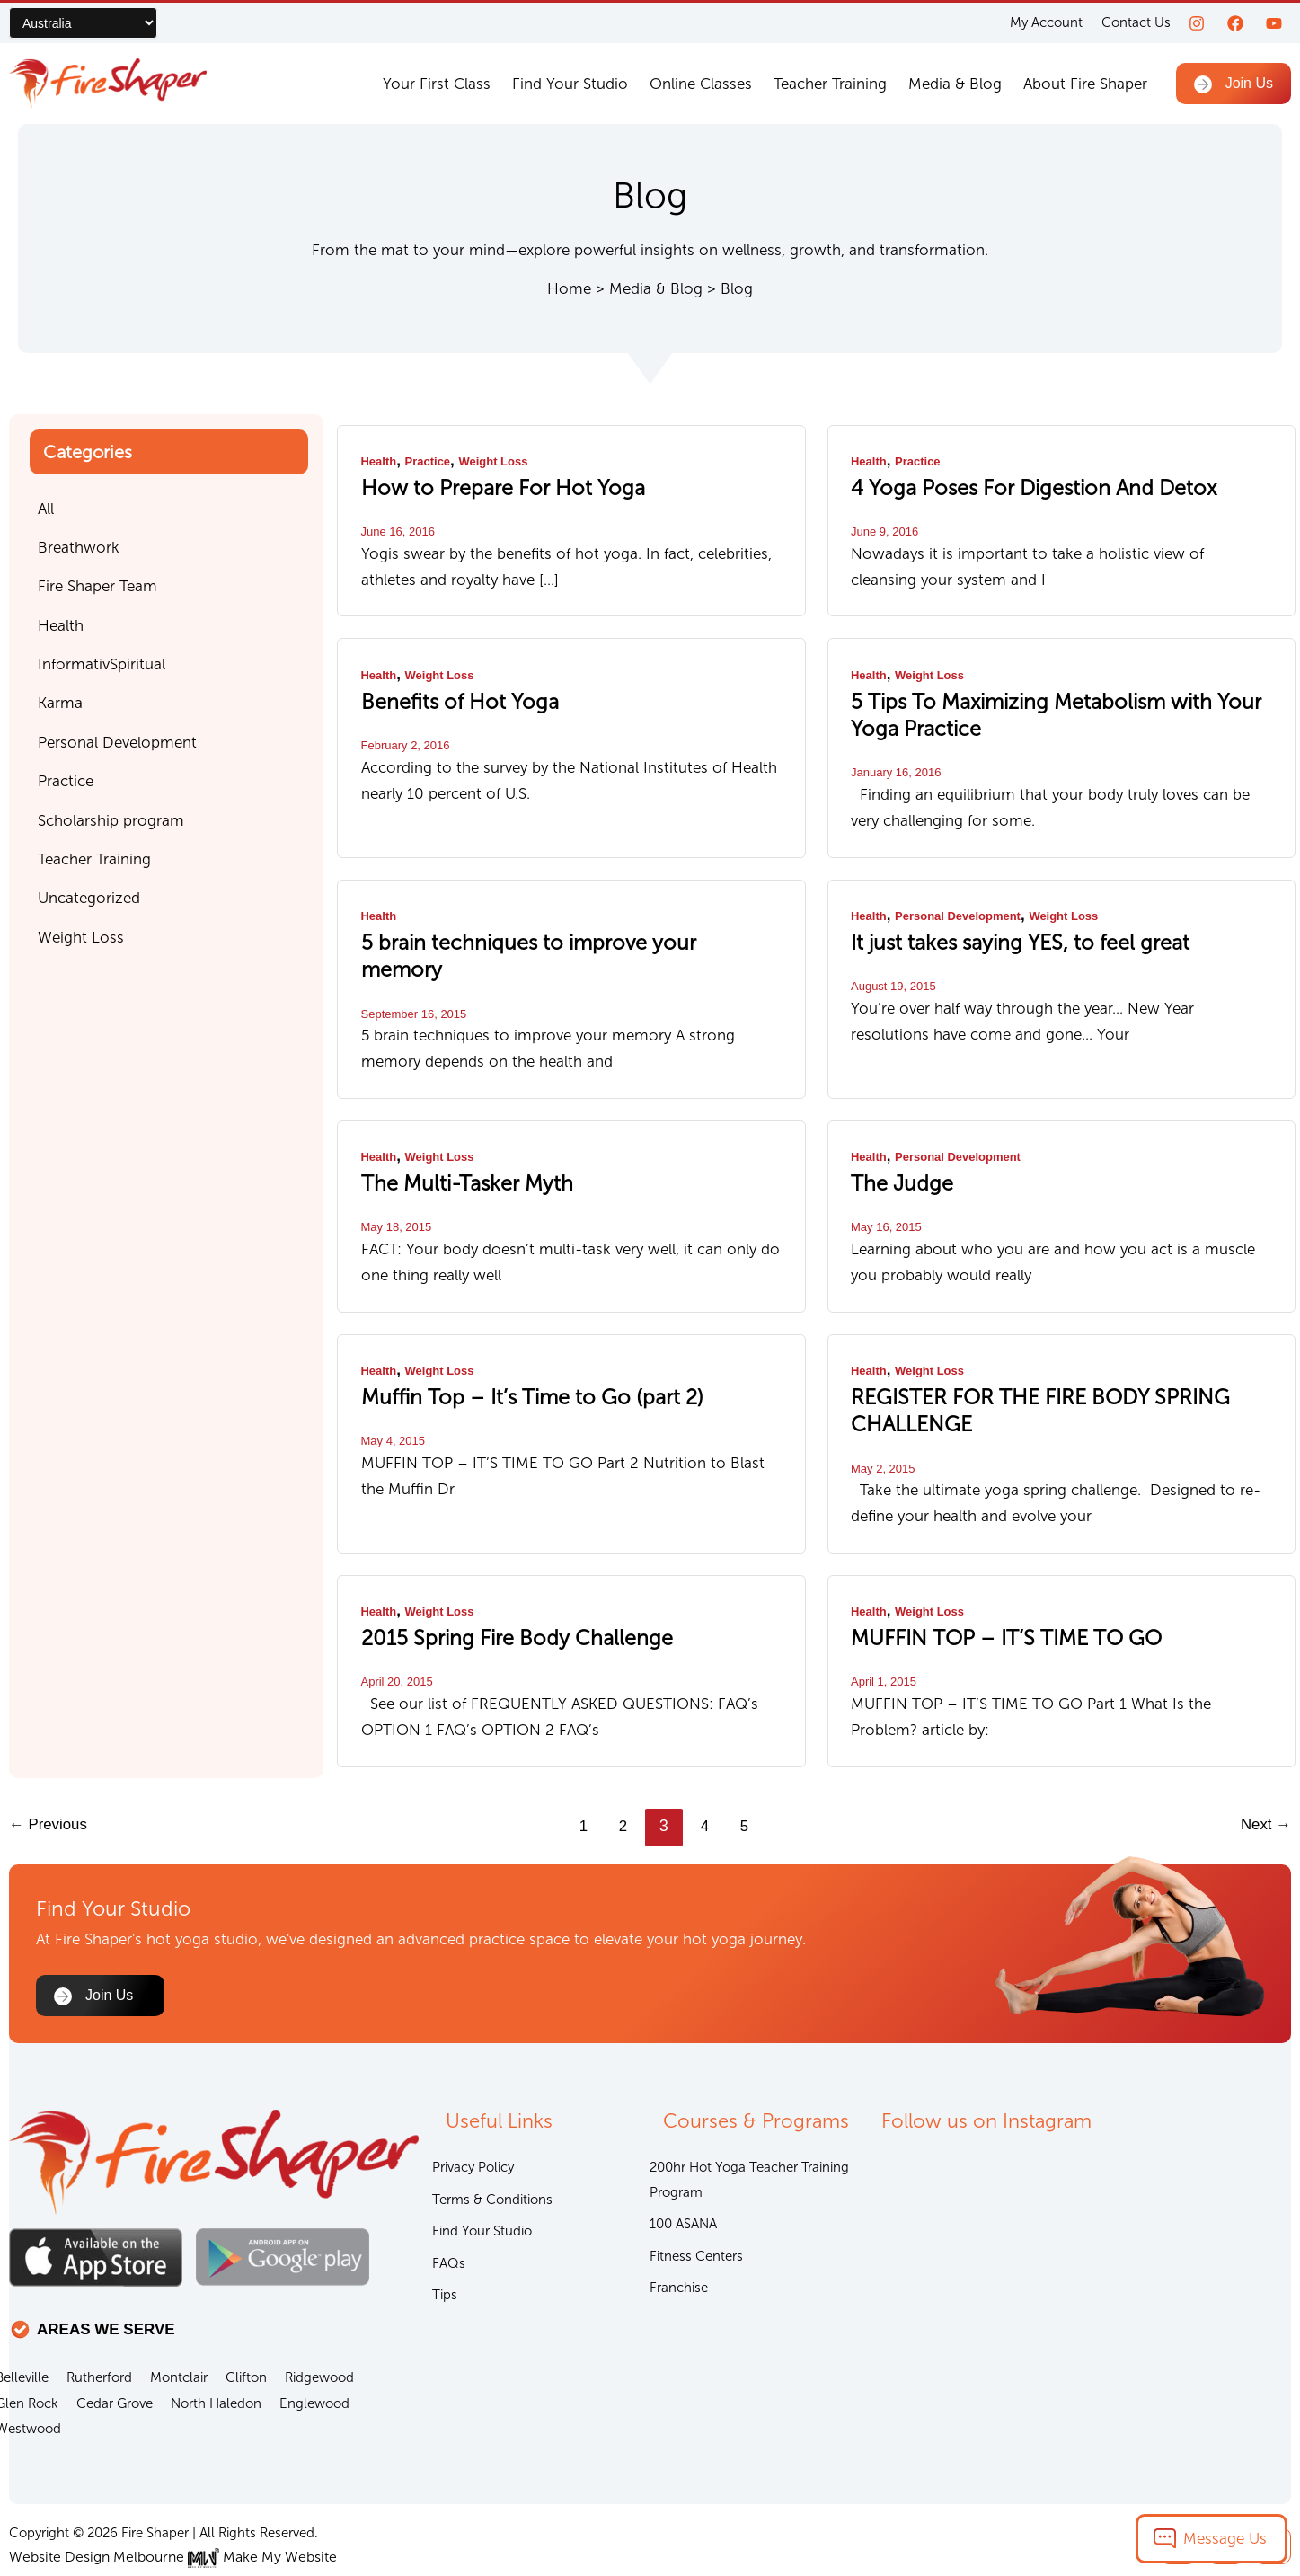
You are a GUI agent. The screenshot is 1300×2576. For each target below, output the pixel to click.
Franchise (679, 2246)
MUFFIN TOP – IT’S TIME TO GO (981, 1582)
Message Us (1225, 2538)
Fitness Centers (696, 2213)
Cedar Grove (114, 2355)
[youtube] (1274, 23)
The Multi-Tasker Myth (452, 1139)
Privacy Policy (473, 2120)
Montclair (179, 2329)
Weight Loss (502, 461)
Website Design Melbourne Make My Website (164, 2509)
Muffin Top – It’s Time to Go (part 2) (505, 1348)
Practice (432, 461)
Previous (51, 1767)
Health (380, 461)
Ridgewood (319, 2329)
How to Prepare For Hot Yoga (479, 486)
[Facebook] (1235, 23)
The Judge (894, 1139)
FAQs (448, 2220)
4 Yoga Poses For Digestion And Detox (1007, 486)
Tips (444, 2253)
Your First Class (437, 84)
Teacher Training (830, 84)
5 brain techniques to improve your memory (541, 929)
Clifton (246, 2329)
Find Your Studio (570, 84)
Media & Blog (955, 84)
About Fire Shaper (1085, 84)
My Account (1046, 23)
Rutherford (99, 2329)
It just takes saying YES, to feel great (995, 929)
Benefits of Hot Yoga (444, 696)
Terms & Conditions (492, 2154)
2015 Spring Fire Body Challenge (494, 1582)
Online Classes (701, 84)
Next (1264, 1767)
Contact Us (1136, 22)
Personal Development (965, 904)
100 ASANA (683, 2180)
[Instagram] (1197, 23)
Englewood (314, 2355)
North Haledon (216, 2355)
